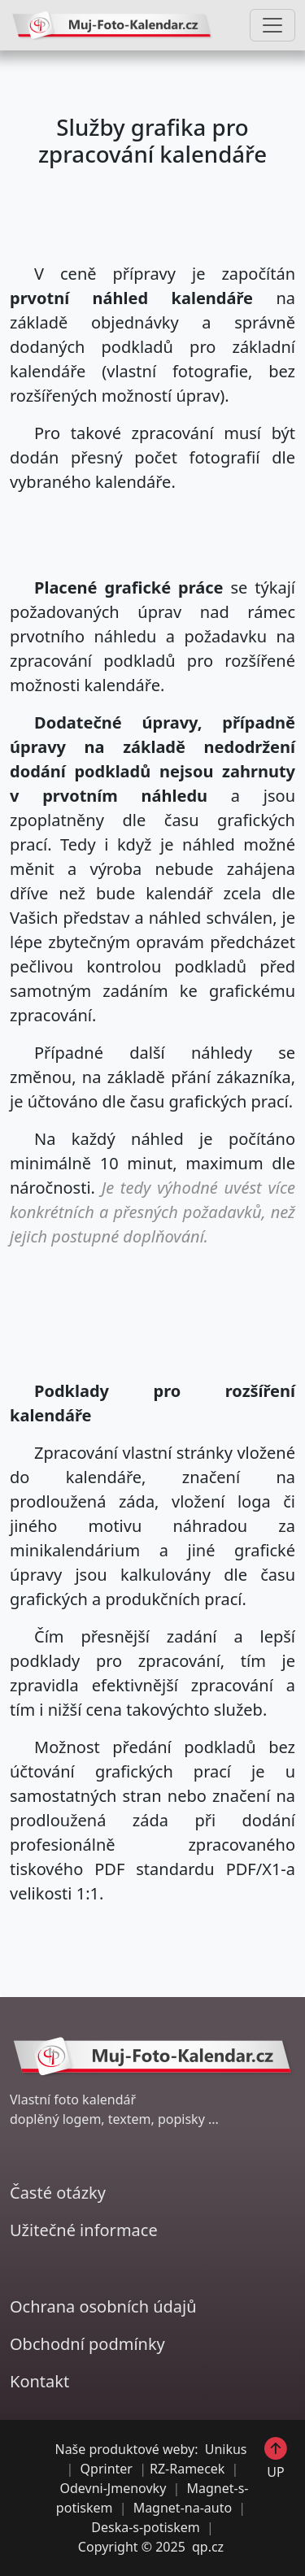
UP (275, 2458)
